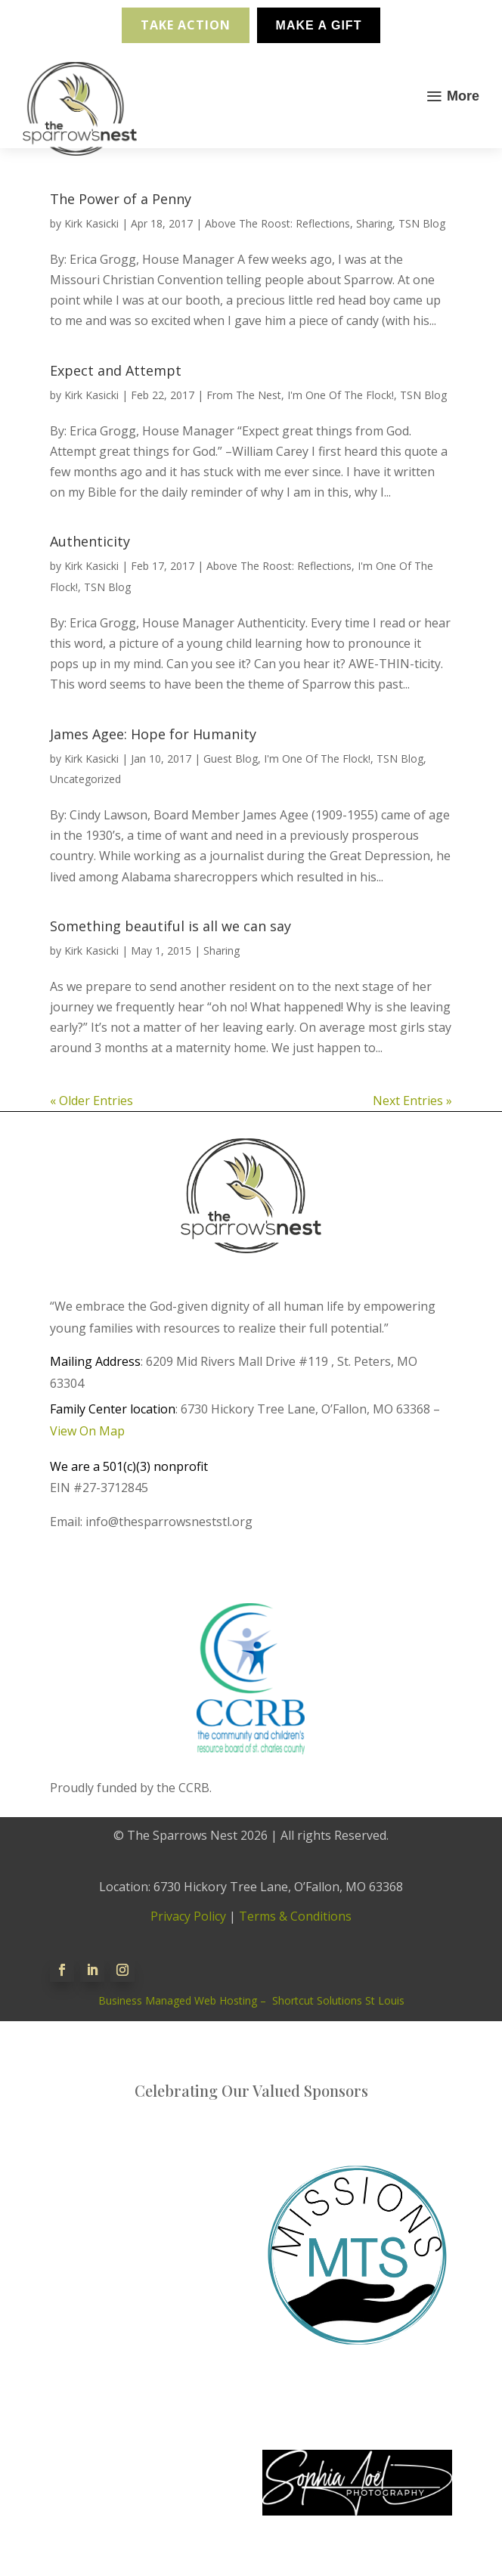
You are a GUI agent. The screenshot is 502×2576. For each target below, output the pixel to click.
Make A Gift (319, 25)
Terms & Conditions (295, 1916)
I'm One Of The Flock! (340, 395)
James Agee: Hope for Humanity (153, 734)
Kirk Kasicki (91, 223)
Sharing (374, 223)
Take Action (186, 25)
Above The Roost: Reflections (277, 223)
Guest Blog (230, 758)
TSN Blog (421, 223)
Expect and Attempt (115, 370)
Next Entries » (412, 1100)
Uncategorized (85, 779)
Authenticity (90, 541)
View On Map (87, 1431)
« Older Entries (91, 1100)
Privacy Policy (188, 1916)
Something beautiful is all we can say (170, 926)
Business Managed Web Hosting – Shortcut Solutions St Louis (251, 2000)
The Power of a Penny (120, 199)
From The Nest (243, 395)
